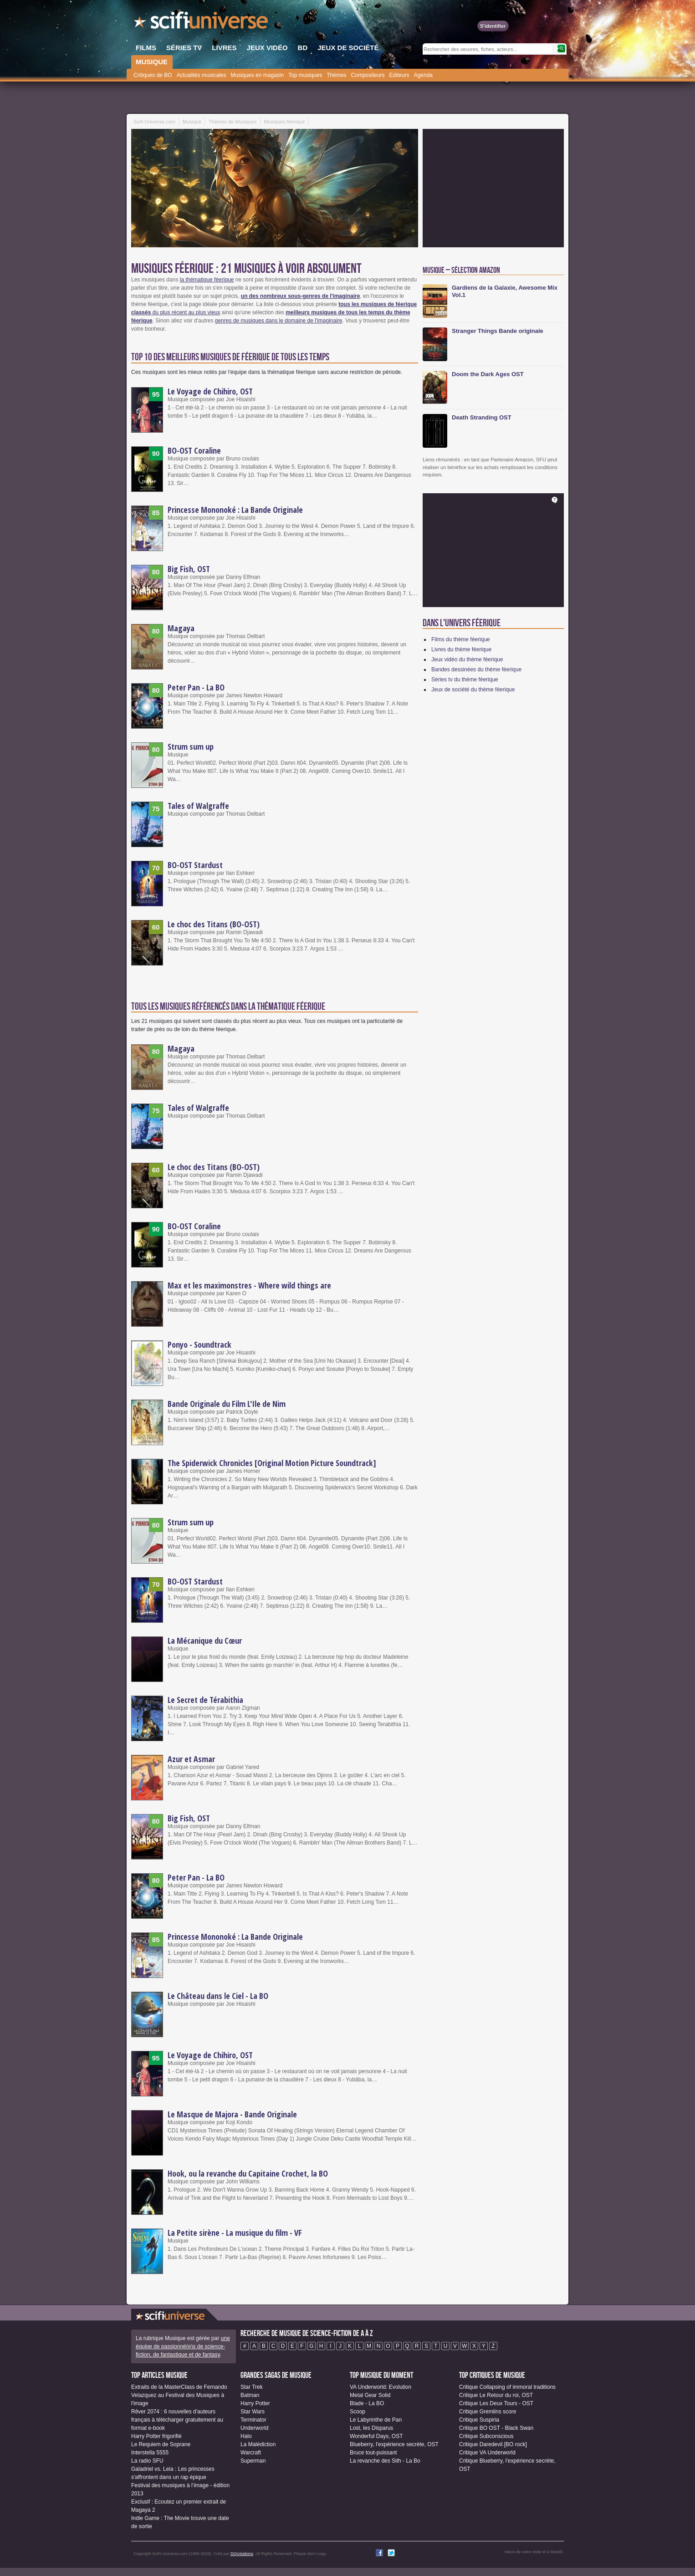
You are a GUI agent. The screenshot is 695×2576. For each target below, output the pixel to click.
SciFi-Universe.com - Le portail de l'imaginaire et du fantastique (201, 22)
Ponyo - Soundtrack (199, 1344)
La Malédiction (258, 2444)
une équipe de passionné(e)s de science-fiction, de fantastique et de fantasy (183, 2346)
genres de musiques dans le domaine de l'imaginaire (278, 320)
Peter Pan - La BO (196, 687)
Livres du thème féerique (461, 649)
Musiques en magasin (257, 75)
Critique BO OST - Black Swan (496, 2428)
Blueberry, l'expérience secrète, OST (394, 2444)
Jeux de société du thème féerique (473, 689)
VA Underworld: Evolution (380, 2387)
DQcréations (241, 2553)
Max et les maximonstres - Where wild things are (249, 1285)
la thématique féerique (207, 279)
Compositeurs (368, 75)
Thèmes (336, 75)
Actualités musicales (201, 75)
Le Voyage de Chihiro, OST (210, 391)
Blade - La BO (367, 2403)
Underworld (254, 2428)
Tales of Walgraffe (198, 805)
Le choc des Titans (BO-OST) (214, 924)
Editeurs (399, 75)
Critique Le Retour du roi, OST (496, 2395)
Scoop (357, 2411)
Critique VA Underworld (487, 2452)
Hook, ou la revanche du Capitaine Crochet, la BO (248, 2173)
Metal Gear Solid (370, 2395)
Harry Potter (255, 2403)
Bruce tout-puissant (373, 2452)
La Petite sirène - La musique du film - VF (235, 2232)
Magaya (181, 628)
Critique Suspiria (479, 2420)
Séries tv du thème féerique (464, 679)
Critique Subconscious (486, 2436)
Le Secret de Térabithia (205, 1699)
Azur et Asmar (191, 1758)
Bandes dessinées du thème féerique (476, 669)
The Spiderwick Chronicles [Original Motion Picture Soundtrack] (272, 1462)
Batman (249, 2395)
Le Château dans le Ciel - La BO (218, 1995)
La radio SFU (147, 2461)
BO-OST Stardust (195, 864)
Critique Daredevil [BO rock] (493, 2444)
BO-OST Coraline (194, 450)
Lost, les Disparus (371, 2428)
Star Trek (251, 2387)
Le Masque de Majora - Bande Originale (232, 2114)
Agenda (423, 75)
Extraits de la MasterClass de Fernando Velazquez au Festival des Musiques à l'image (179, 2395)
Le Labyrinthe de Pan (376, 2420)
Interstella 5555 (150, 2452)
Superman (253, 2461)
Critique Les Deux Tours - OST (496, 2403)
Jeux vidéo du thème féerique (467, 659)
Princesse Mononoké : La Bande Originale (235, 509)
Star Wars (252, 2411)
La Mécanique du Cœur (205, 1640)
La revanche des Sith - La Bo (385, 2461)
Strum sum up (191, 746)
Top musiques (305, 75)
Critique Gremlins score (487, 2411)
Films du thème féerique (460, 639)
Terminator (253, 2420)
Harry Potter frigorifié (156, 2436)
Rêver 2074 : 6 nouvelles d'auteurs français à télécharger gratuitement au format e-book (177, 2419)
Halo (246, 2436)
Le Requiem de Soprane (160, 2444)
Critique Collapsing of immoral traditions (507, 2387)
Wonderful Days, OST (376, 2436)
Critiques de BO (152, 75)
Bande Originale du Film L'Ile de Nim (227, 1403)
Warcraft (250, 2452)
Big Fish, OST (189, 568)
